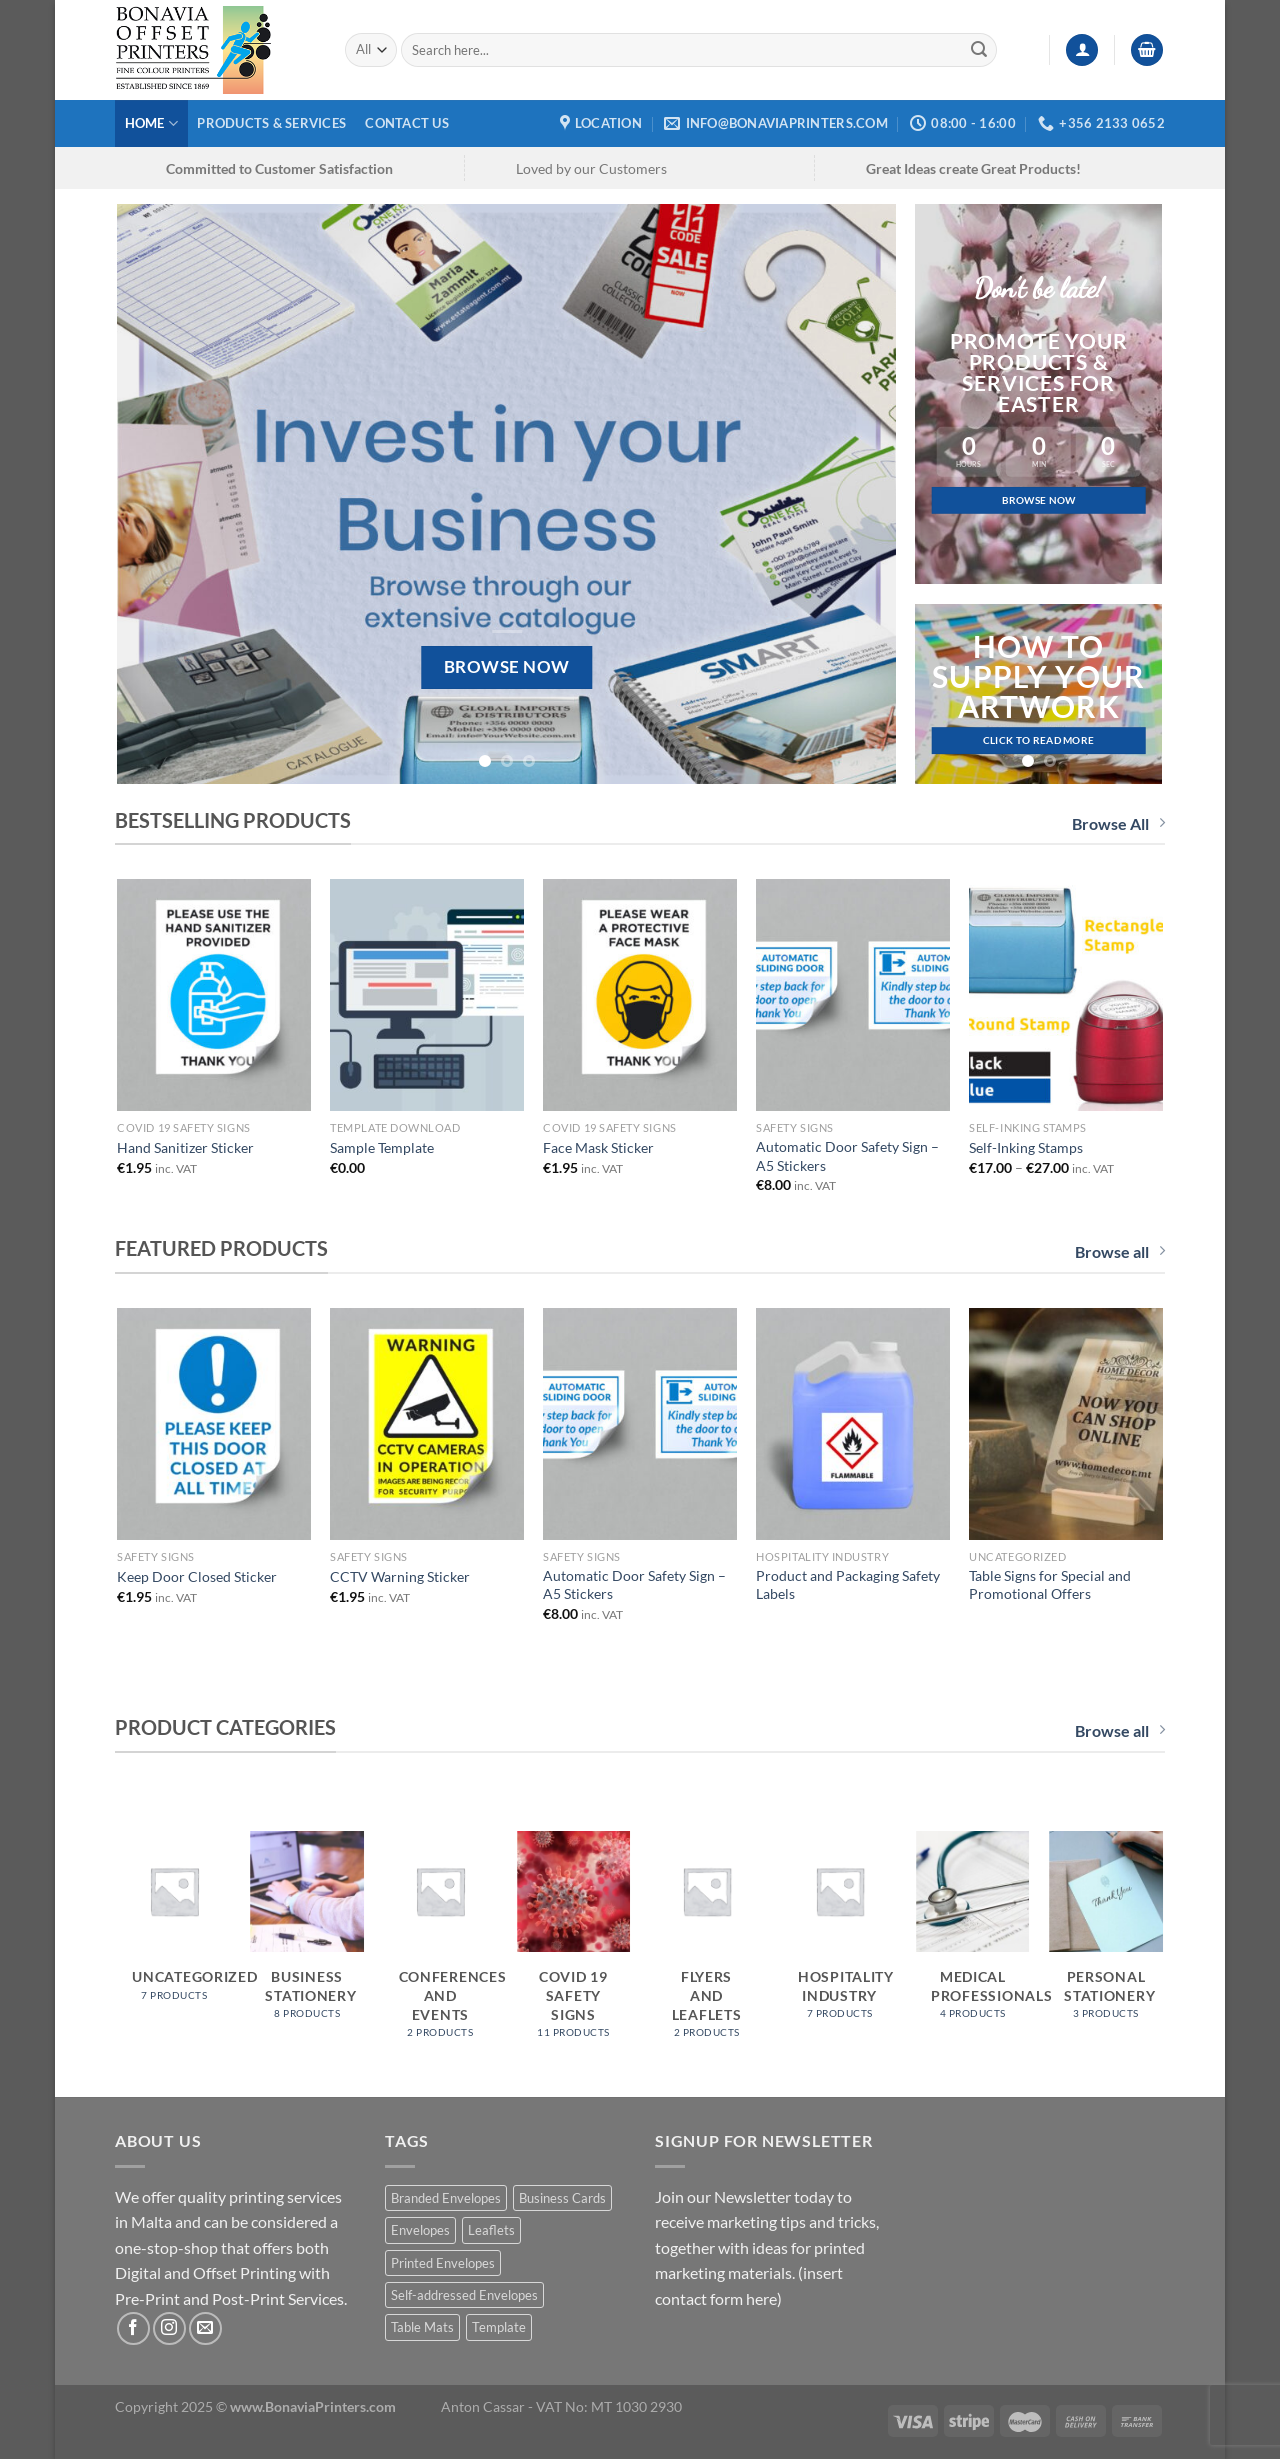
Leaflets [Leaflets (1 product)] (491, 2230)
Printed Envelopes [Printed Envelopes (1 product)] (443, 2263)
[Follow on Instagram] (169, 2328)
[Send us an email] (205, 2328)
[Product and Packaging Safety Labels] (852, 1424)
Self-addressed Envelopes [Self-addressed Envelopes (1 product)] (464, 2295)
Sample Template (382, 1147)
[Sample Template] (426, 995)
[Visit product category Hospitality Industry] (840, 1936)
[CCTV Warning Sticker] (426, 1424)
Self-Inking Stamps (1026, 1147)
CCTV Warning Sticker (400, 1576)
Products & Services (271, 123)
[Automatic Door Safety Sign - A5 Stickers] (852, 995)
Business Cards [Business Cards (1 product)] (562, 2198)
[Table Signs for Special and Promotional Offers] (1065, 1424)
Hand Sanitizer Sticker (185, 1147)
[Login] (1082, 50)
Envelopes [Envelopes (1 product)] (420, 2230)
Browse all (1120, 1251)
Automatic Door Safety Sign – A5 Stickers (847, 1156)
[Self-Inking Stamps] (1065, 995)
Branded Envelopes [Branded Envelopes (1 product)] (446, 2198)
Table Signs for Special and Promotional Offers (1050, 1585)
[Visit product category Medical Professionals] (973, 1936)
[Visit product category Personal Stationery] (1106, 1936)
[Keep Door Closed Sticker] (213, 1424)
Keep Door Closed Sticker (197, 1576)
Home (151, 123)
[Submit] (979, 50)
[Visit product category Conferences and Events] (441, 1945)
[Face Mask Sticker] (639, 995)
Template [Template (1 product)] (499, 2327)
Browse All (1118, 823)
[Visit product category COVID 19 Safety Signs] (574, 1945)
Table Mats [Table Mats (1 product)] (422, 2327)
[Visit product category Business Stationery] (307, 1936)
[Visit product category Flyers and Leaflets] (707, 1945)
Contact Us (407, 123)
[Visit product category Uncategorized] (174, 1926)
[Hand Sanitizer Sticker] (213, 995)
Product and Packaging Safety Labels (848, 1585)
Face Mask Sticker (598, 1147)
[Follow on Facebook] (133, 2328)
